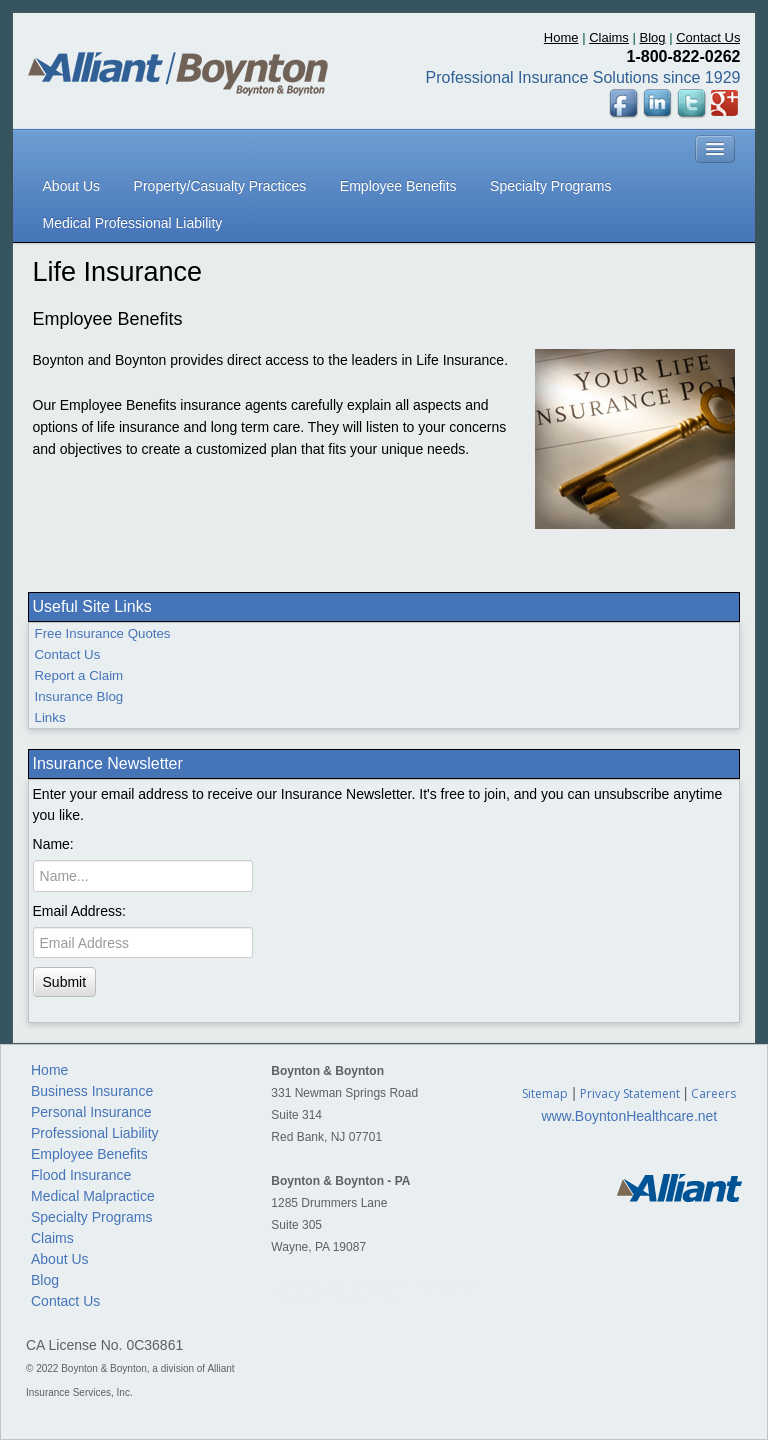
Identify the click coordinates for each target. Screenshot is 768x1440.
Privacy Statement (630, 1093)
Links (50, 717)
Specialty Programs (550, 186)
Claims (609, 37)
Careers (713, 1093)
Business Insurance (92, 1091)
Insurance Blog (79, 696)
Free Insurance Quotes (103, 633)
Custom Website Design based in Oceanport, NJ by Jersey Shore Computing (378, 1291)
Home (561, 37)
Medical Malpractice (93, 1196)
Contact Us (708, 37)
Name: (53, 844)
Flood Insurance (81, 1175)
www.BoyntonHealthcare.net (629, 1116)
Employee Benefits (398, 186)
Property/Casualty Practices (220, 186)
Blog (652, 37)
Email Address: (79, 911)
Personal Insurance (91, 1112)
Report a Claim (79, 675)
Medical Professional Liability (133, 223)
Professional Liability (95, 1133)
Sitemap (545, 1093)
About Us (72, 186)
